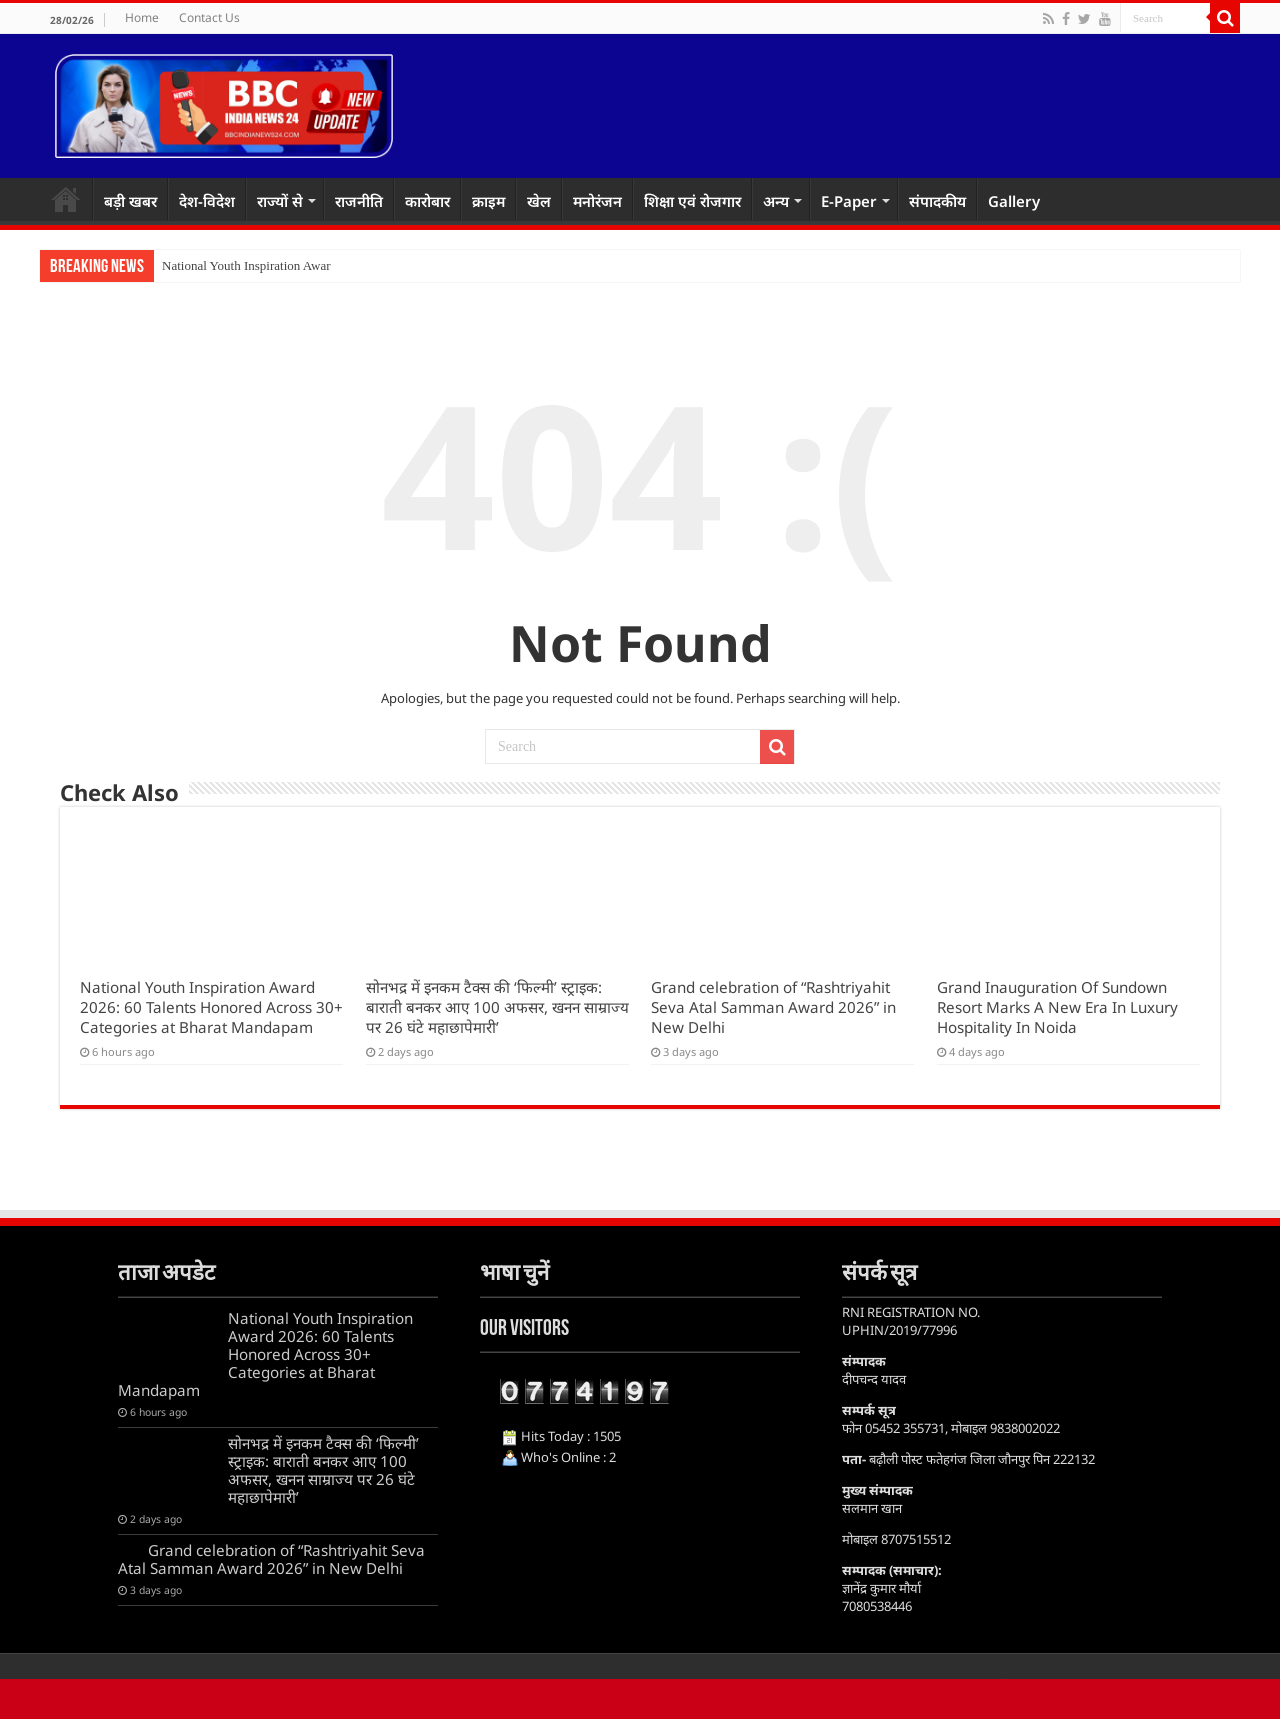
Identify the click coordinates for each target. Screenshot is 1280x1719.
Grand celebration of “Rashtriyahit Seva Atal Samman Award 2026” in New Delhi (773, 1007)
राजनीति (359, 201)
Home (142, 17)
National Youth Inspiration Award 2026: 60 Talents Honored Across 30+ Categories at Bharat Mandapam (211, 1007)
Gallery (1014, 201)
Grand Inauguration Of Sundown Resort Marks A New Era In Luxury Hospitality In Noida (1057, 1007)
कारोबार (427, 201)
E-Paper (849, 201)
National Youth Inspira (221, 265)
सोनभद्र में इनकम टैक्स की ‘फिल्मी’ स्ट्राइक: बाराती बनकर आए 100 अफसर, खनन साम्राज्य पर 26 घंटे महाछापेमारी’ (497, 1007)
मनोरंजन (597, 201)
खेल (539, 201)
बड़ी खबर (130, 201)
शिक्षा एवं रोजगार (692, 201)
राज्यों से (280, 201)
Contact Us (209, 17)
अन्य (776, 201)
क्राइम (488, 201)
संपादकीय (937, 201)
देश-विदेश (207, 201)
